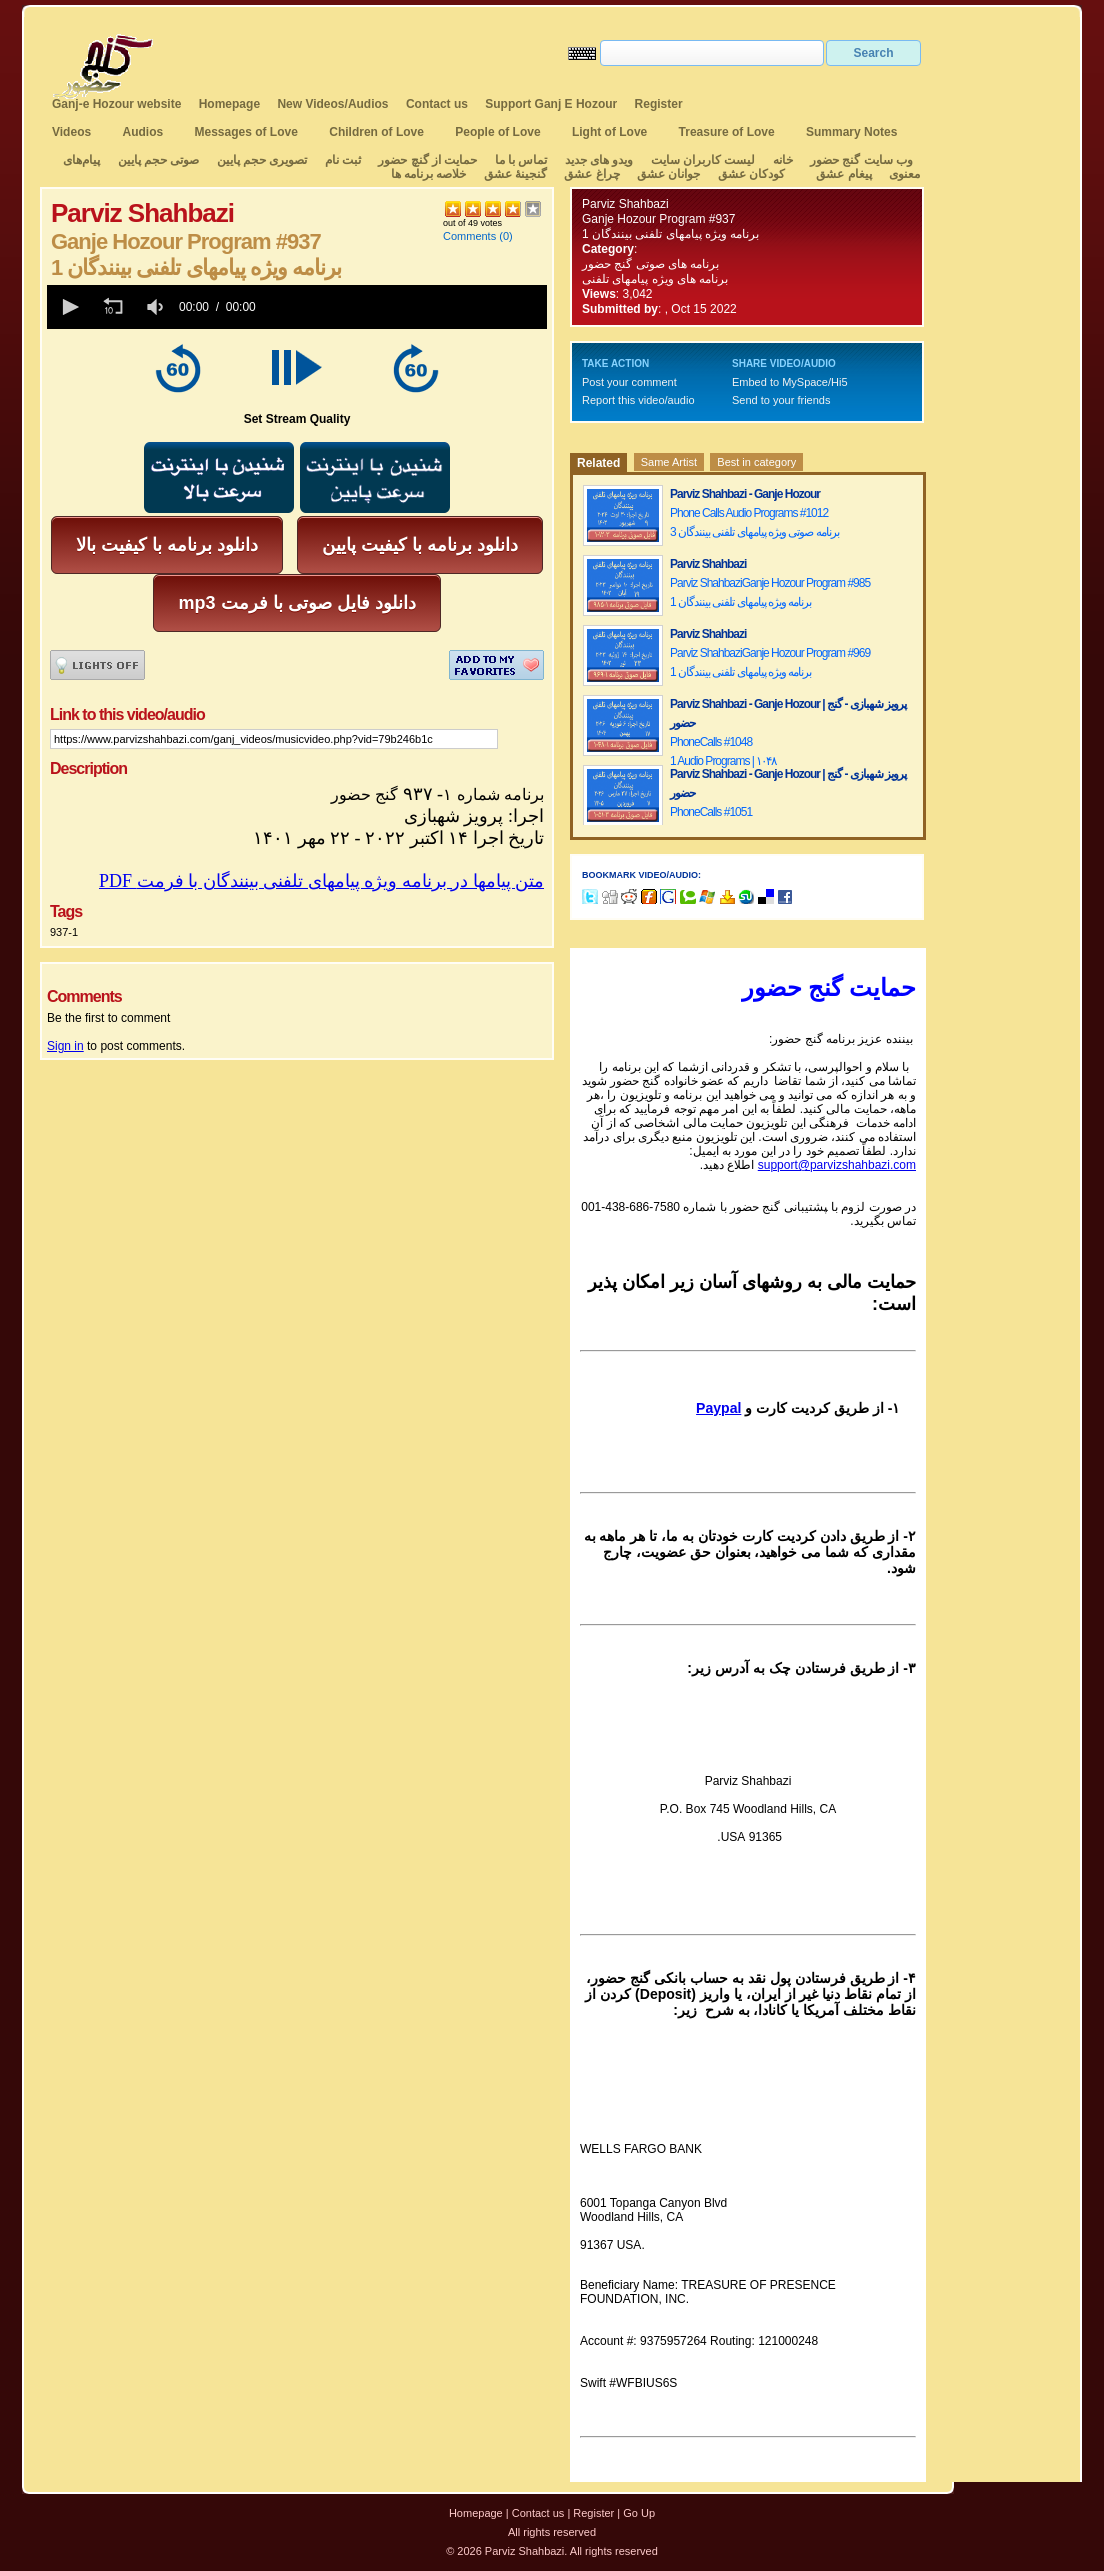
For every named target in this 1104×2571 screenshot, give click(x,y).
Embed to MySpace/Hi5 (790, 382)
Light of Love (609, 132)
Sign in (65, 1046)
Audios (142, 132)
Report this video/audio (638, 400)
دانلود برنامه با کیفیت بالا (167, 545)
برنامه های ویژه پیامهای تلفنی (655, 279)
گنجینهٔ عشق (515, 174)
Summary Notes (851, 132)
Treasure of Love (727, 132)
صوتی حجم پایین (156, 160)
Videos (71, 132)
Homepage (229, 104)
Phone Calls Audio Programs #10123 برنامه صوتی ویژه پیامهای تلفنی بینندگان (754, 522)
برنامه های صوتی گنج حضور (650, 264)
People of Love (497, 132)
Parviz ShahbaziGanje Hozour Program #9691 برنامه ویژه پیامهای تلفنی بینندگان (770, 662)
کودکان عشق (751, 174)
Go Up (639, 2513)
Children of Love (376, 132)
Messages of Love (246, 132)
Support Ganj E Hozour (551, 104)
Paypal (718, 1408)
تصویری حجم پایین (260, 160)
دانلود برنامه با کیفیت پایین (420, 545)
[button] (69, 307)
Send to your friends (781, 400)
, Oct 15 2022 (701, 309)
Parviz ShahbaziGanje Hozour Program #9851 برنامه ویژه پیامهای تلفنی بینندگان (770, 592)
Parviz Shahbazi (625, 204)
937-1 (64, 932)
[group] (157, 307)
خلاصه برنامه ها (429, 174)
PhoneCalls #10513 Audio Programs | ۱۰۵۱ (723, 821)
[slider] (405, 307)
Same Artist (669, 462)
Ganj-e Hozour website (116, 104)
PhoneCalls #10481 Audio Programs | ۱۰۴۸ (723, 751)
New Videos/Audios (332, 104)
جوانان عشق (668, 174)
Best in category (756, 462)
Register (659, 104)
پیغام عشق (843, 174)
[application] (297, 307)
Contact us (437, 104)
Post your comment (629, 382)
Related (598, 463)
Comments (469, 236)
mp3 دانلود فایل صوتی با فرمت (296, 603)
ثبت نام (343, 160)
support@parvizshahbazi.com (837, 1165)
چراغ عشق (591, 174)
